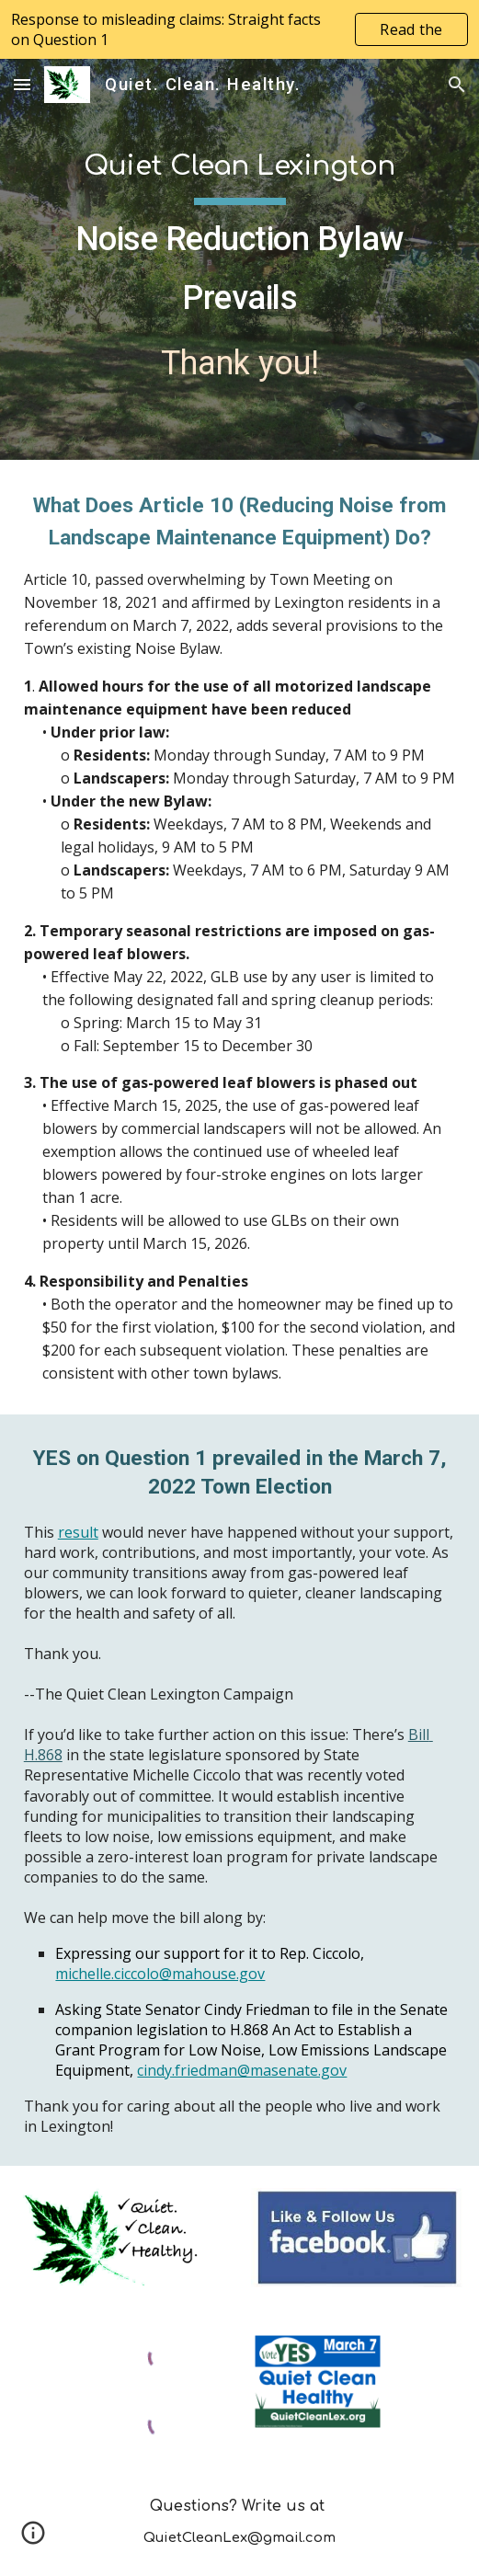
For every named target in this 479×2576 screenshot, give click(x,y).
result (78, 1532)
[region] (239, 29)
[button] (22, 84)
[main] (239, 259)
